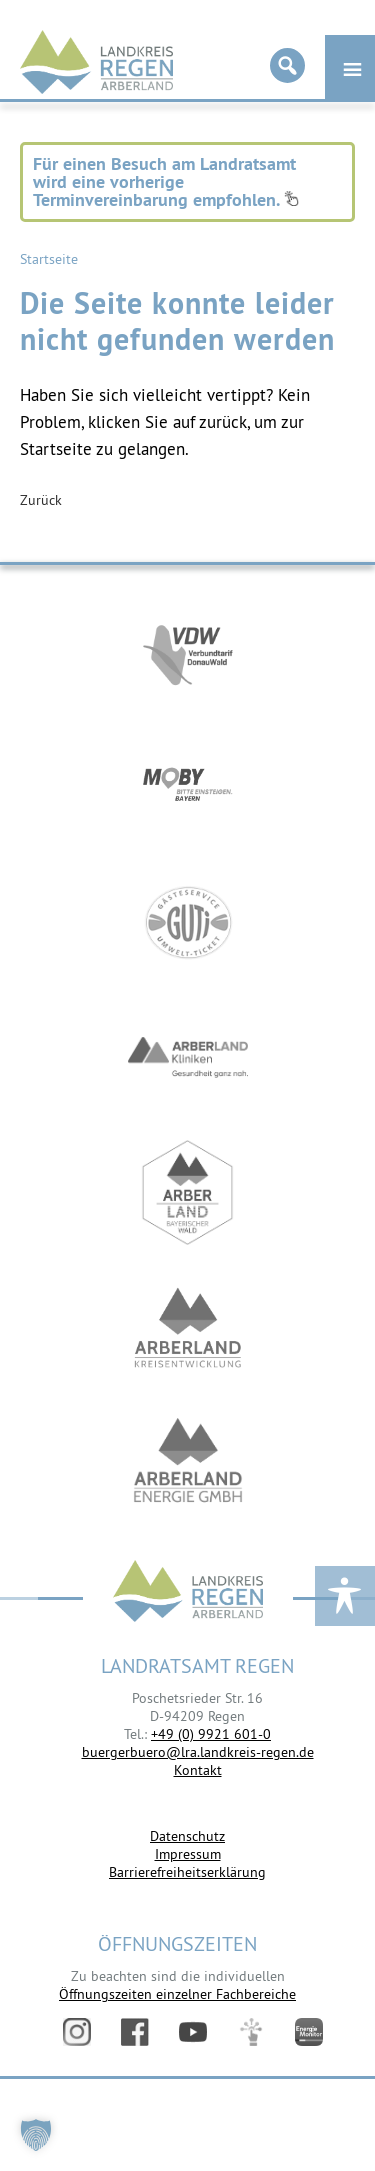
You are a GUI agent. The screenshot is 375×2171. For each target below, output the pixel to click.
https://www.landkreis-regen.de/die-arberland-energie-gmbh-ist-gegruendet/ (188, 1462)
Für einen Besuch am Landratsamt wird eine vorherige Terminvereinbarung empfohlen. (166, 181)
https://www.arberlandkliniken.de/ (188, 1057)
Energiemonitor (309, 2032)
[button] (36, 2135)
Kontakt (198, 1770)
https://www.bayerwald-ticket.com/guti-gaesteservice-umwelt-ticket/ (188, 922)
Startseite (49, 259)
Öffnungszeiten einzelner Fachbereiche (177, 1994)
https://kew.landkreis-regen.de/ (188, 1327)
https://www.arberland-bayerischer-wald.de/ (188, 1192)
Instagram (77, 2032)
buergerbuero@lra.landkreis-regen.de (198, 1752)
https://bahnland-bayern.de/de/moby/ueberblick (188, 787)
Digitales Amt (251, 2032)
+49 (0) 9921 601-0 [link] (211, 1734)
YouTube (193, 2032)
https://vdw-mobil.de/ (188, 652)
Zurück (41, 500)
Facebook (135, 2032)
